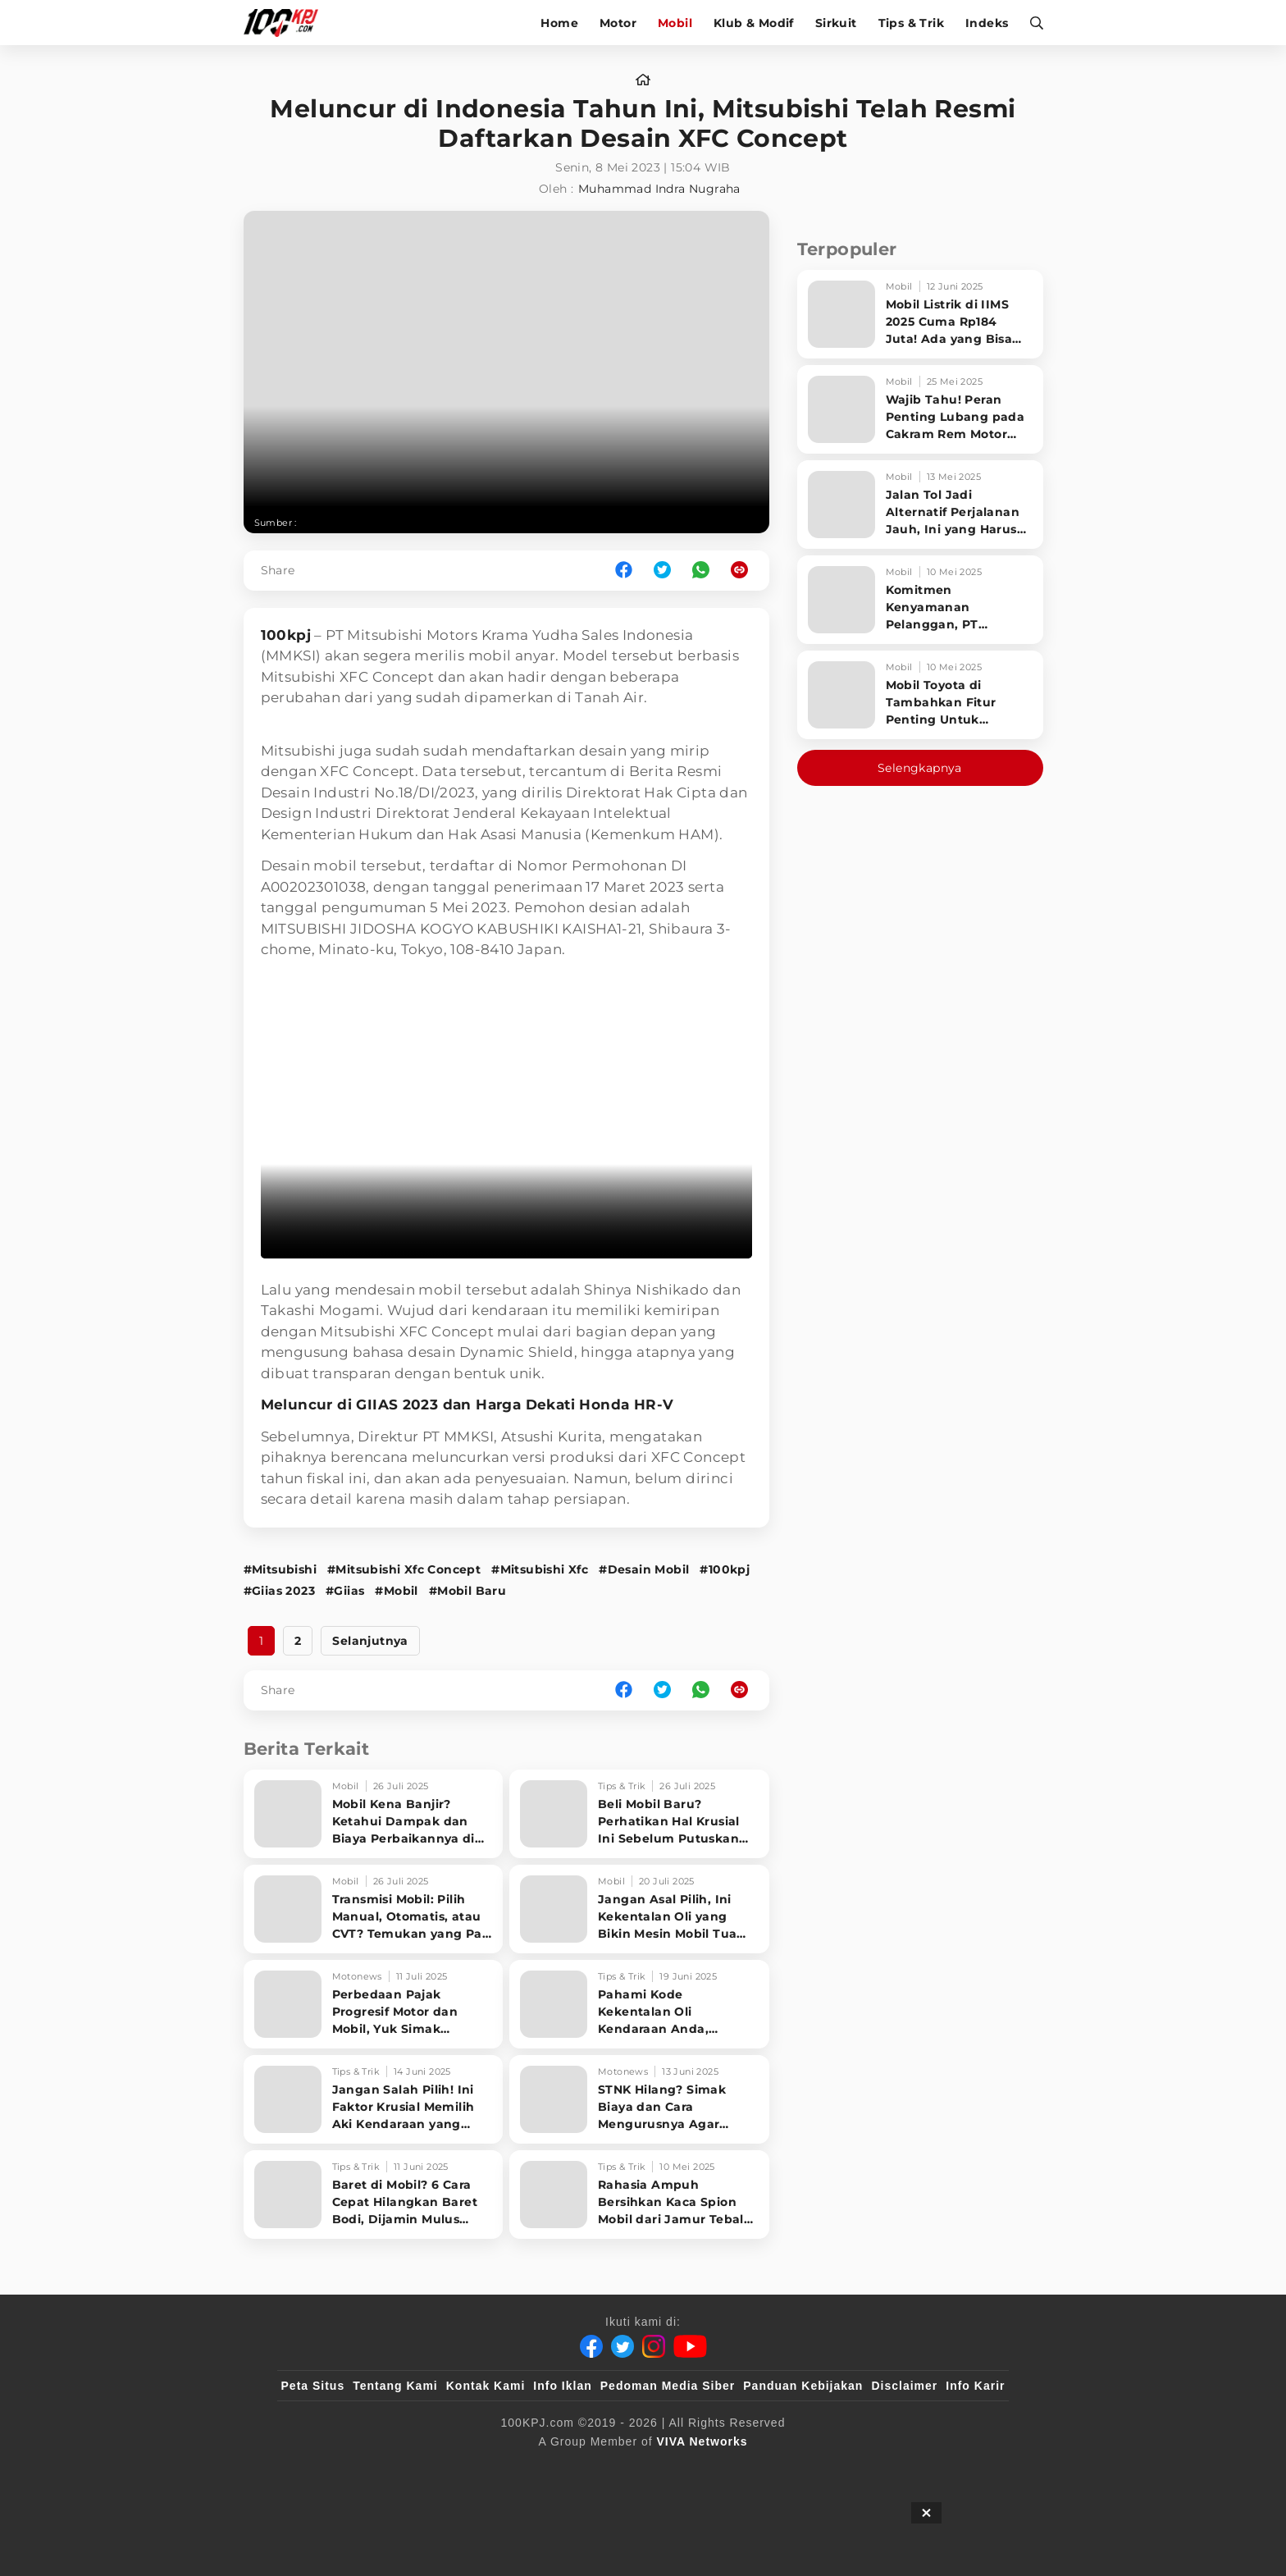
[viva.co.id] (325, 2468)
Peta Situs (313, 2385)
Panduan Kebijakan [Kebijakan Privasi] (803, 2385)
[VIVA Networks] (702, 2441)
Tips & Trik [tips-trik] (911, 23)
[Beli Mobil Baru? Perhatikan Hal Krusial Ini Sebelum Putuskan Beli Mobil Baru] (639, 1814)
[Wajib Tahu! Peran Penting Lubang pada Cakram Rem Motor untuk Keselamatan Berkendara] (920, 409)
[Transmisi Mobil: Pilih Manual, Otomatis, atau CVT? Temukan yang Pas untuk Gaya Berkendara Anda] (374, 1909)
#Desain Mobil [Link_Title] (644, 1569)
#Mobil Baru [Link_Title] (467, 1590)
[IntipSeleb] (881, 2468)
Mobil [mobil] (675, 23)
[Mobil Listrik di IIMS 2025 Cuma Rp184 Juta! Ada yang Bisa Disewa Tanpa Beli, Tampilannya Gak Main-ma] (920, 314)
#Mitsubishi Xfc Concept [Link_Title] (404, 1569)
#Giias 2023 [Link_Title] (279, 1590)
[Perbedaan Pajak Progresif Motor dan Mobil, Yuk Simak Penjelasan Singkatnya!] (374, 2004)
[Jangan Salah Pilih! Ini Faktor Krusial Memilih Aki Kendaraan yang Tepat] (374, 2099)
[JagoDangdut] (967, 2468)
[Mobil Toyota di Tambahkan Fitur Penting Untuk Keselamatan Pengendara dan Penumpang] (920, 695)
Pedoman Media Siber (667, 2385)
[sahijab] (470, 2468)
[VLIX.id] (545, 2468)
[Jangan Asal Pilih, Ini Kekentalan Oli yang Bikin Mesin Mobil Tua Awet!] (639, 1909)
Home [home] (559, 23)
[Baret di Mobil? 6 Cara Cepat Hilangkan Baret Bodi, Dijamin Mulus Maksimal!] (374, 2194)
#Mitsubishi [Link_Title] (280, 1569)
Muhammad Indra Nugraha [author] (659, 188)
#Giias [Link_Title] (345, 1590)
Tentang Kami (395, 2385)
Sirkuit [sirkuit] (836, 23)
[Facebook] (591, 2346)
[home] (643, 80)
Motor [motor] (618, 23)
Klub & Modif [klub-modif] (754, 23)
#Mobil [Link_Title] (396, 1590)
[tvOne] (675, 2468)
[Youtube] (690, 2346)
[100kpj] (403, 2468)
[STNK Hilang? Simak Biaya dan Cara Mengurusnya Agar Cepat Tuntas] (639, 2099)
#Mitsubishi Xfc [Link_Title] (539, 1569)
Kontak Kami (486, 2385)
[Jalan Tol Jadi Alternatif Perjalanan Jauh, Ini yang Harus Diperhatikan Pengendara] (920, 504)
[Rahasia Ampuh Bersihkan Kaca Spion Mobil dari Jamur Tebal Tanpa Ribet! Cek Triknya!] (639, 2194)
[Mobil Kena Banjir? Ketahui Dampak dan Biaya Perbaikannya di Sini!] (374, 1814)
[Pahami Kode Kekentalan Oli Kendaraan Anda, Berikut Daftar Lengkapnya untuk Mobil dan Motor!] (639, 2004)
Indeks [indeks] (986, 23)
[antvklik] (801, 2468)
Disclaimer (904, 2385)
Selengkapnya (920, 767)
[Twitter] (622, 2346)
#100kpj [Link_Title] (725, 1569)
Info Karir (975, 2385)
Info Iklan (562, 2385)
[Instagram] (653, 2346)
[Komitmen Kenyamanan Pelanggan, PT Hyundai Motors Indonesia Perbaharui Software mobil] (920, 599)
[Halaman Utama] (287, 22)
